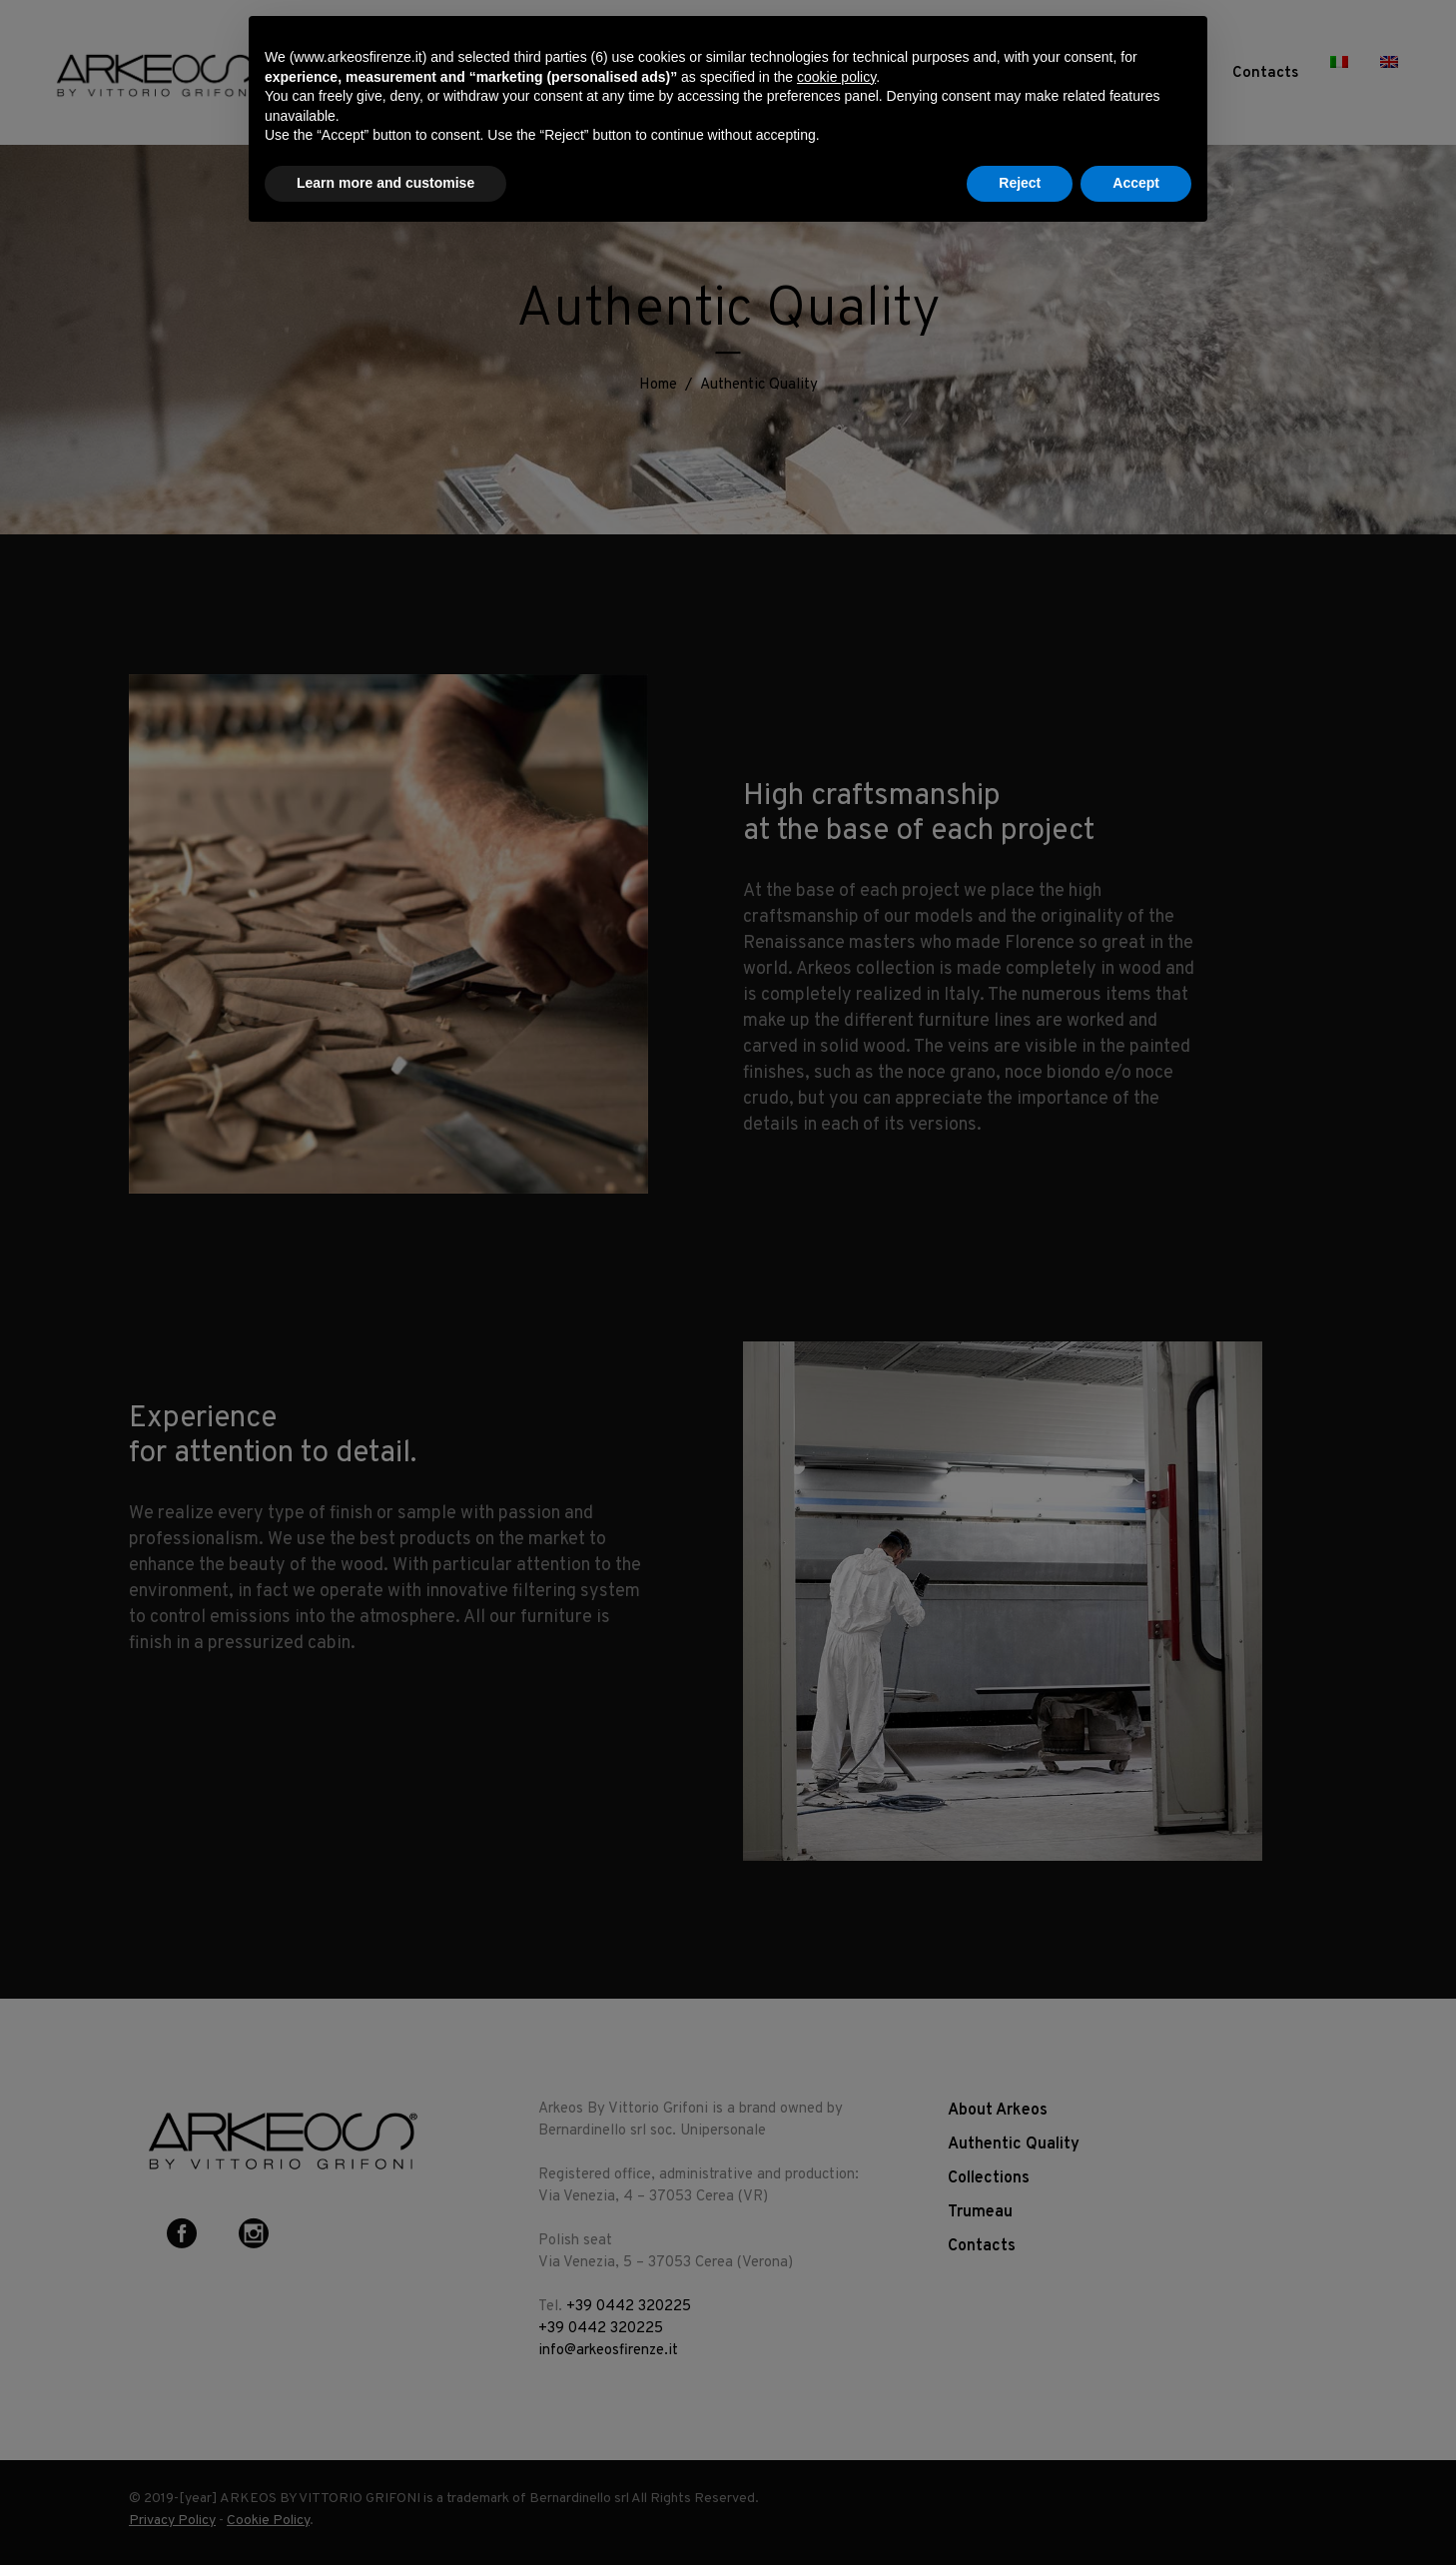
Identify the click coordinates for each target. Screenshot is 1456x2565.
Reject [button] (1020, 183)
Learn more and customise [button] (385, 183)
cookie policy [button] (836, 77)
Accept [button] (1135, 183)
